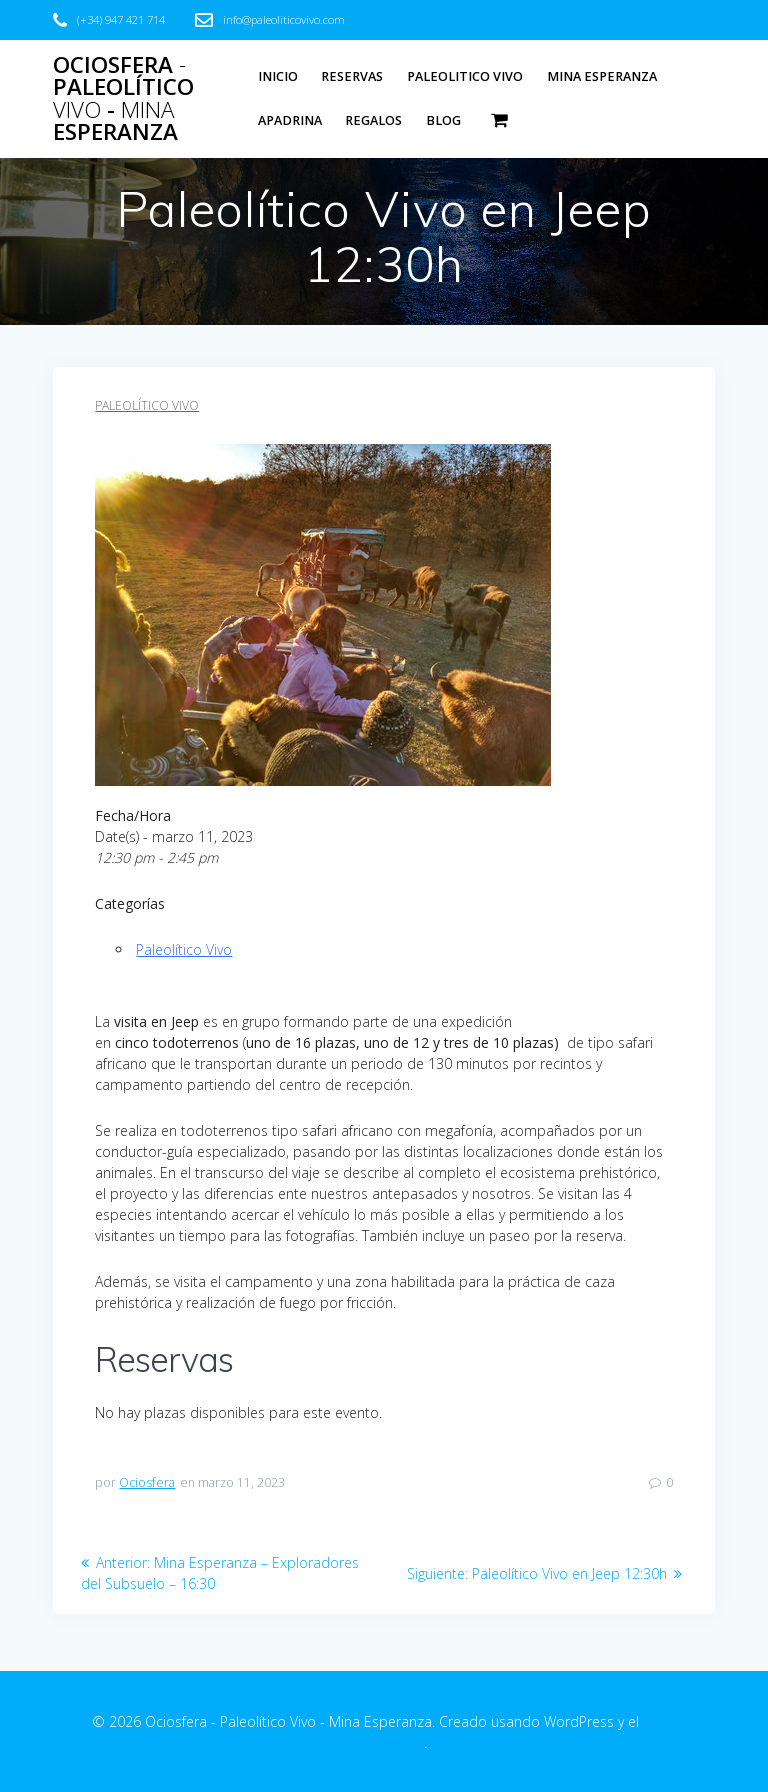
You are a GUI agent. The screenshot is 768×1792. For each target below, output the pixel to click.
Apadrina (290, 120)
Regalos (373, 120)
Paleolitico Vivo (465, 76)
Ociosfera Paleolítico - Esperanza (123, 99)
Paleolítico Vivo (147, 405)
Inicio (278, 76)
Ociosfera (147, 1482)
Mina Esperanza (602, 76)
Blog (443, 120)
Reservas (352, 76)
